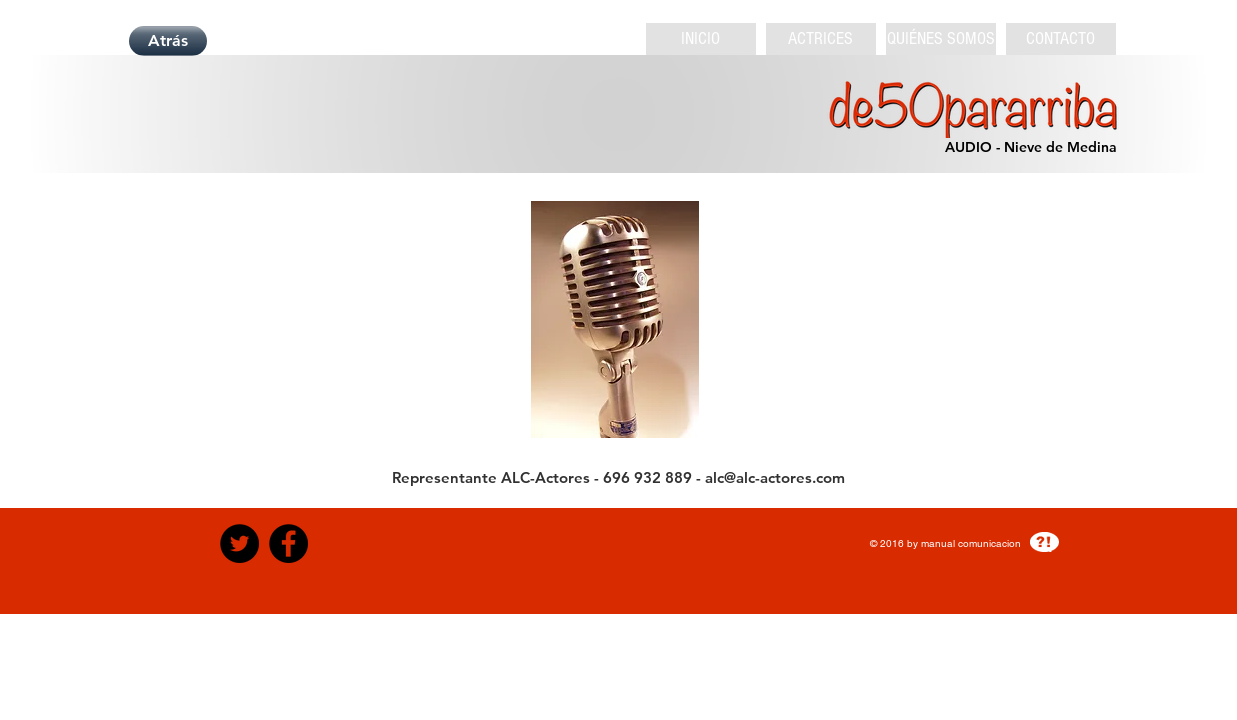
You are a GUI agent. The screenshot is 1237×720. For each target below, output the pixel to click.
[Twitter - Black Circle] (239, 543)
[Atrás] (168, 41)
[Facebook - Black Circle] (288, 543)
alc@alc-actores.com (775, 477)
